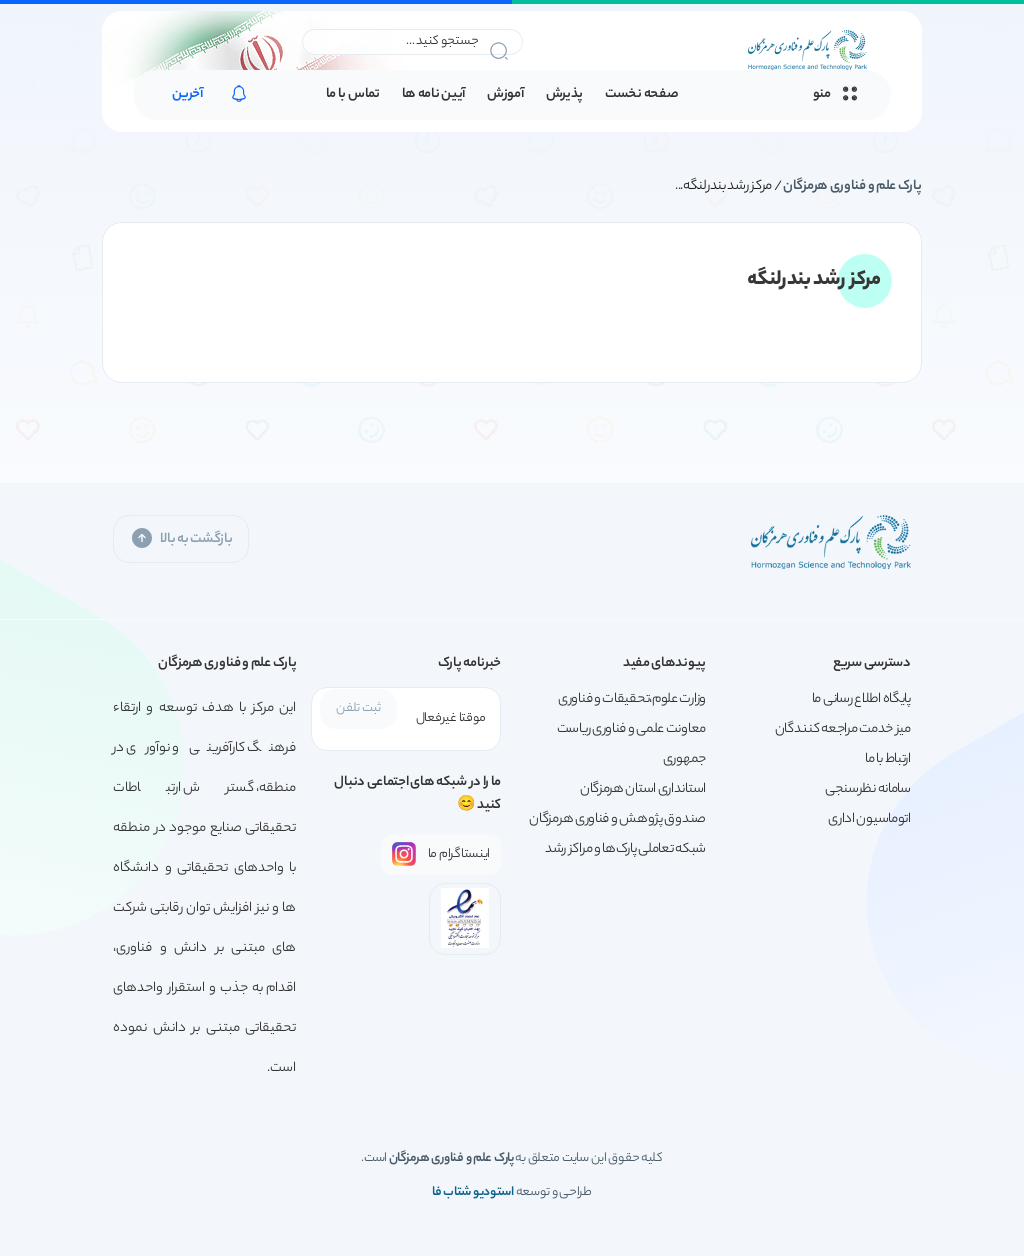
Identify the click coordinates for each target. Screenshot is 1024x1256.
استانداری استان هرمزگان (643, 789)
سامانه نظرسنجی (868, 789)
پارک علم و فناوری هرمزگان (852, 186)
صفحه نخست (641, 95)
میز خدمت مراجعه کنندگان (843, 729)
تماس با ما (353, 95)
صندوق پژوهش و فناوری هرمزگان (617, 819)
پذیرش (565, 95)
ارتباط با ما (887, 759)
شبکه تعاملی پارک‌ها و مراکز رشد (625, 849)
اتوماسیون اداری (869, 819)
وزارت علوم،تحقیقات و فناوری (632, 699)
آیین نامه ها (433, 95)
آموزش (505, 95)
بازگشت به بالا (181, 538)
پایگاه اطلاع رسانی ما (861, 699)
